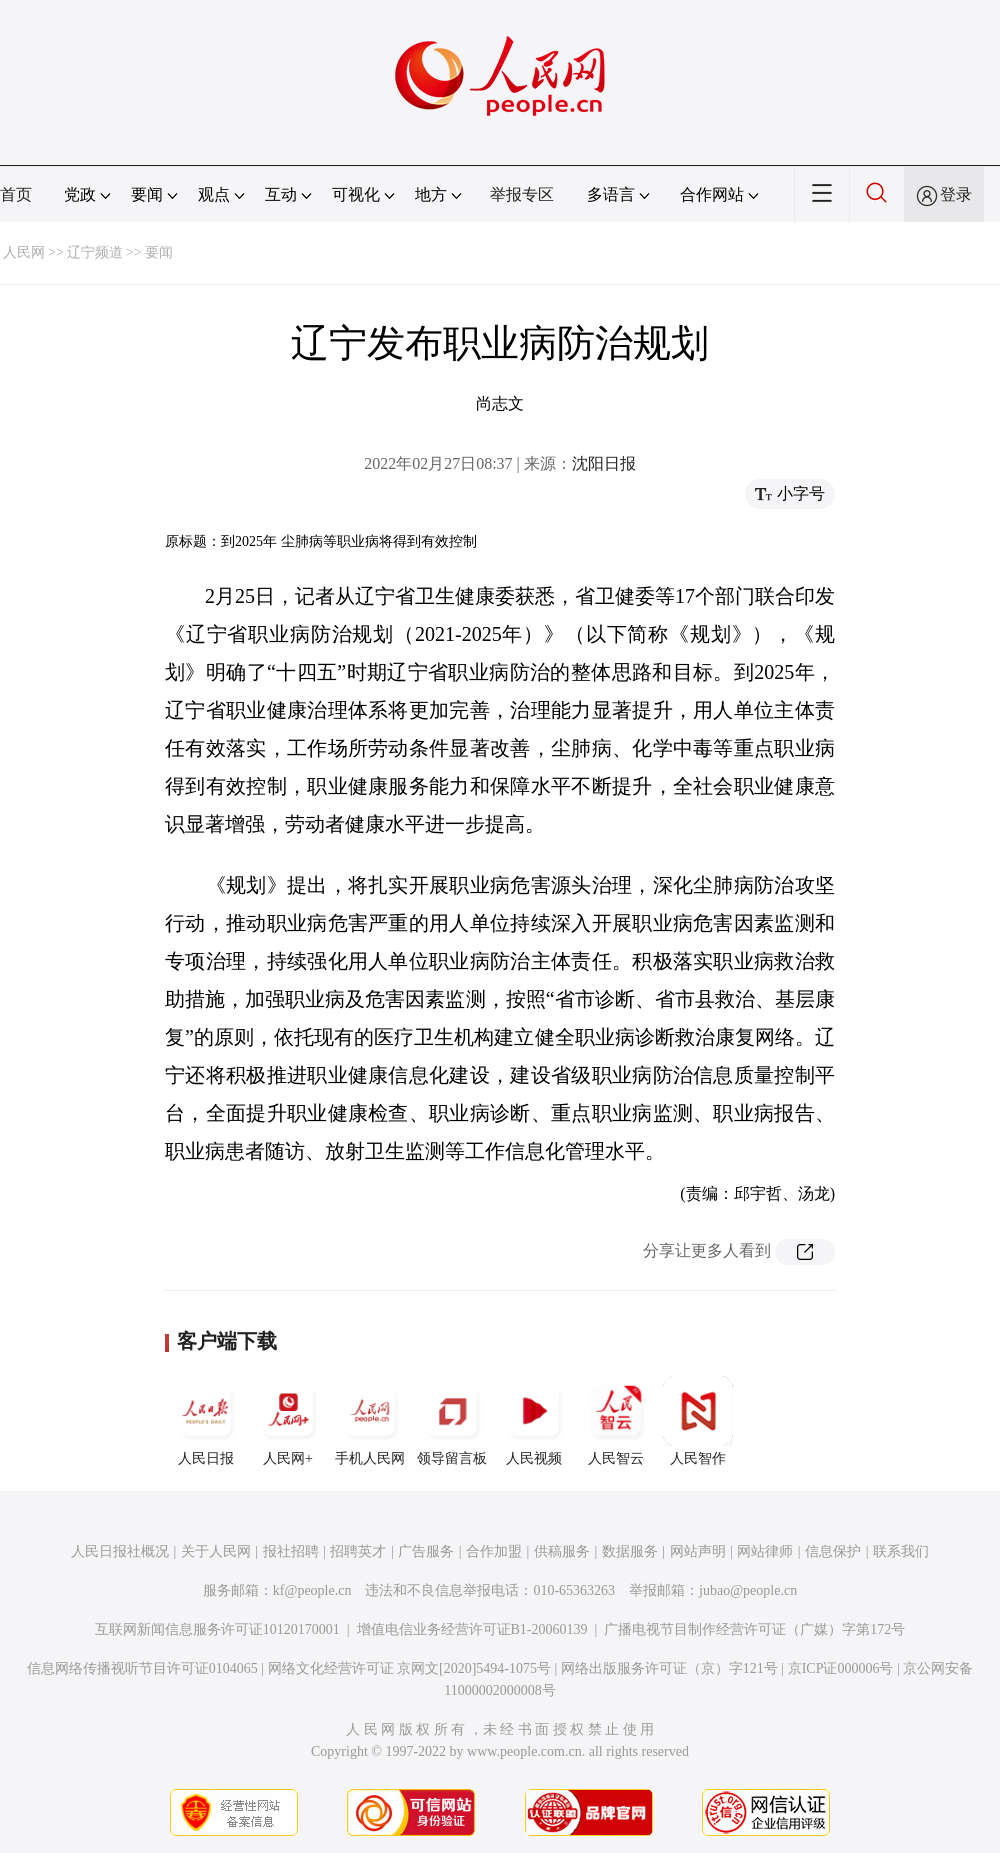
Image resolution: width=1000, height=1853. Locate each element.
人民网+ (288, 1421)
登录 (956, 194)
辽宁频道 (95, 252)
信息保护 (833, 1551)
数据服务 (630, 1551)
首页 (16, 194)
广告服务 (426, 1551)
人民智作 (698, 1421)
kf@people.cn (312, 1590)
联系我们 (901, 1551)
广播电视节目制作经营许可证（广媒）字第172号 (754, 1629)
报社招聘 (291, 1551)
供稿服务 (562, 1551)
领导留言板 (452, 1421)
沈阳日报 (604, 463)
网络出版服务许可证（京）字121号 (669, 1668)
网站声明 (698, 1551)
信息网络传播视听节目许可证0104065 (142, 1668)
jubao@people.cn (748, 1590)
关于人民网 (216, 1551)
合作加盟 (494, 1551)
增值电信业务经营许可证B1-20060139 (472, 1629)
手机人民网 (370, 1421)
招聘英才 (358, 1551)
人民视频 (534, 1421)
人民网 (24, 252)
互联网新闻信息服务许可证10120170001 (217, 1629)
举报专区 (522, 194)
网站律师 (765, 1551)
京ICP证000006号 (841, 1668)
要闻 (159, 252)
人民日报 (206, 1421)
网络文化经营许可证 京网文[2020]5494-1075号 (410, 1668)
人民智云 (616, 1421)
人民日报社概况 (120, 1551)
